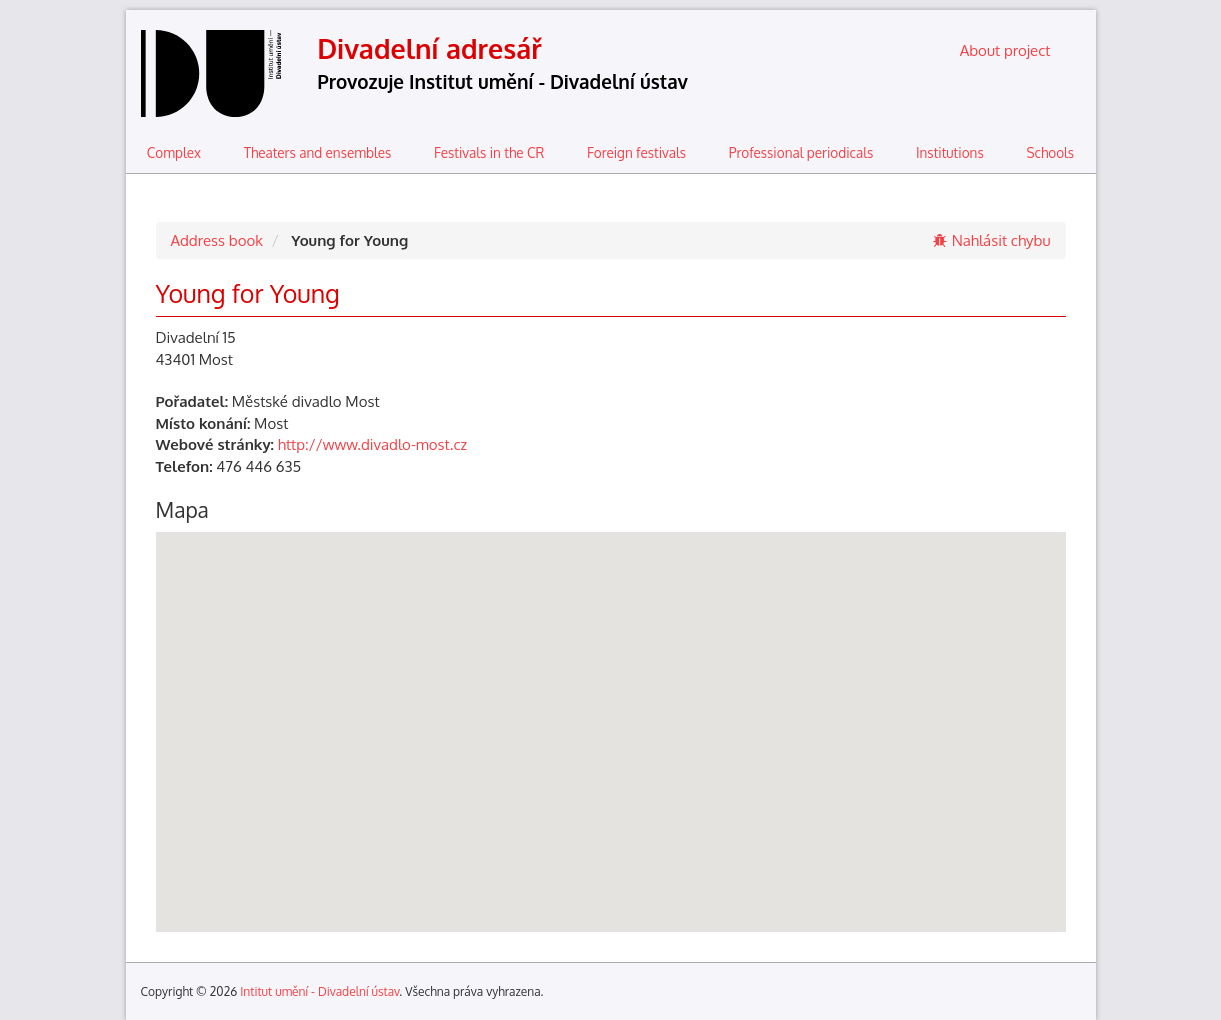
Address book (217, 240)
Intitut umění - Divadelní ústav (319, 991)
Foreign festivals (636, 152)
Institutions (950, 152)
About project (1005, 50)
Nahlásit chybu (992, 240)
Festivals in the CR (489, 152)
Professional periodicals (801, 152)
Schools (1050, 152)
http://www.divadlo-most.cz (372, 444)
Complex (174, 152)
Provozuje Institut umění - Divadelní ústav (502, 81)
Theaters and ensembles (318, 152)
